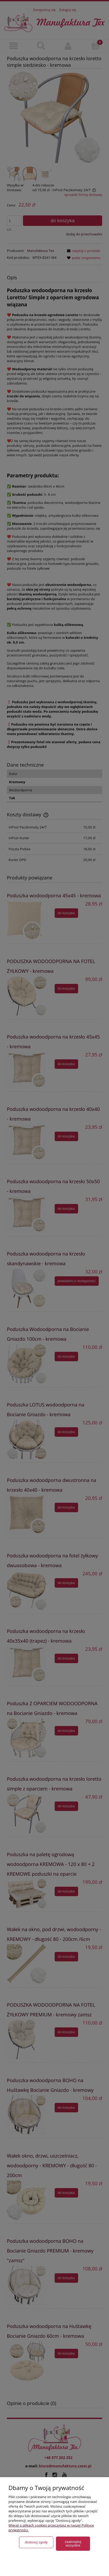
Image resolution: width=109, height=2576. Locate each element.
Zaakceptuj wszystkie (73, 2543)
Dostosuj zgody (36, 2542)
